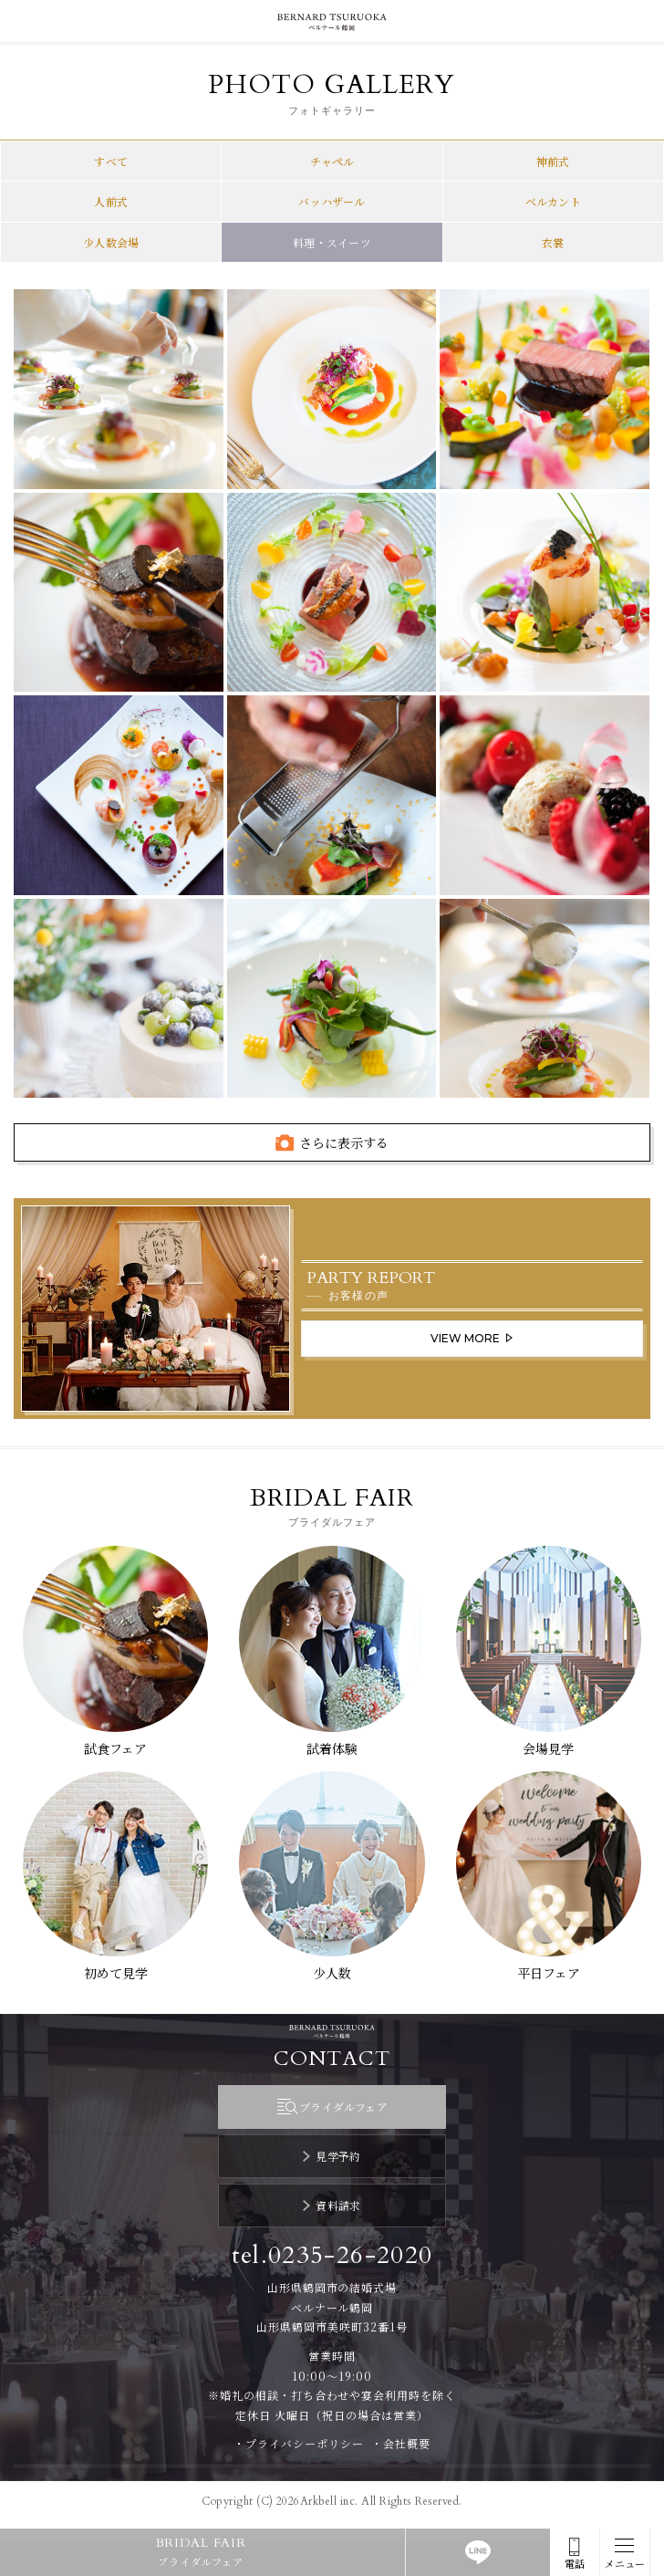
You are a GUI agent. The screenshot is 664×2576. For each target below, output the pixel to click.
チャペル (332, 161)
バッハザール (331, 201)
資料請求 (338, 2205)
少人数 (332, 1973)
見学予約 (338, 2156)
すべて (111, 161)
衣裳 (553, 242)
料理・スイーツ (332, 242)
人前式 (111, 201)
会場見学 (548, 1748)
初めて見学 (116, 1973)
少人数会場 (111, 242)
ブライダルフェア (343, 2106)
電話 (575, 2564)
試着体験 (332, 1748)
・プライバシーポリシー (298, 2443)
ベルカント (553, 201)
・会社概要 (401, 2443)
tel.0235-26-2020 (332, 2255)
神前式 (553, 161)
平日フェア (548, 1973)
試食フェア (115, 1748)
